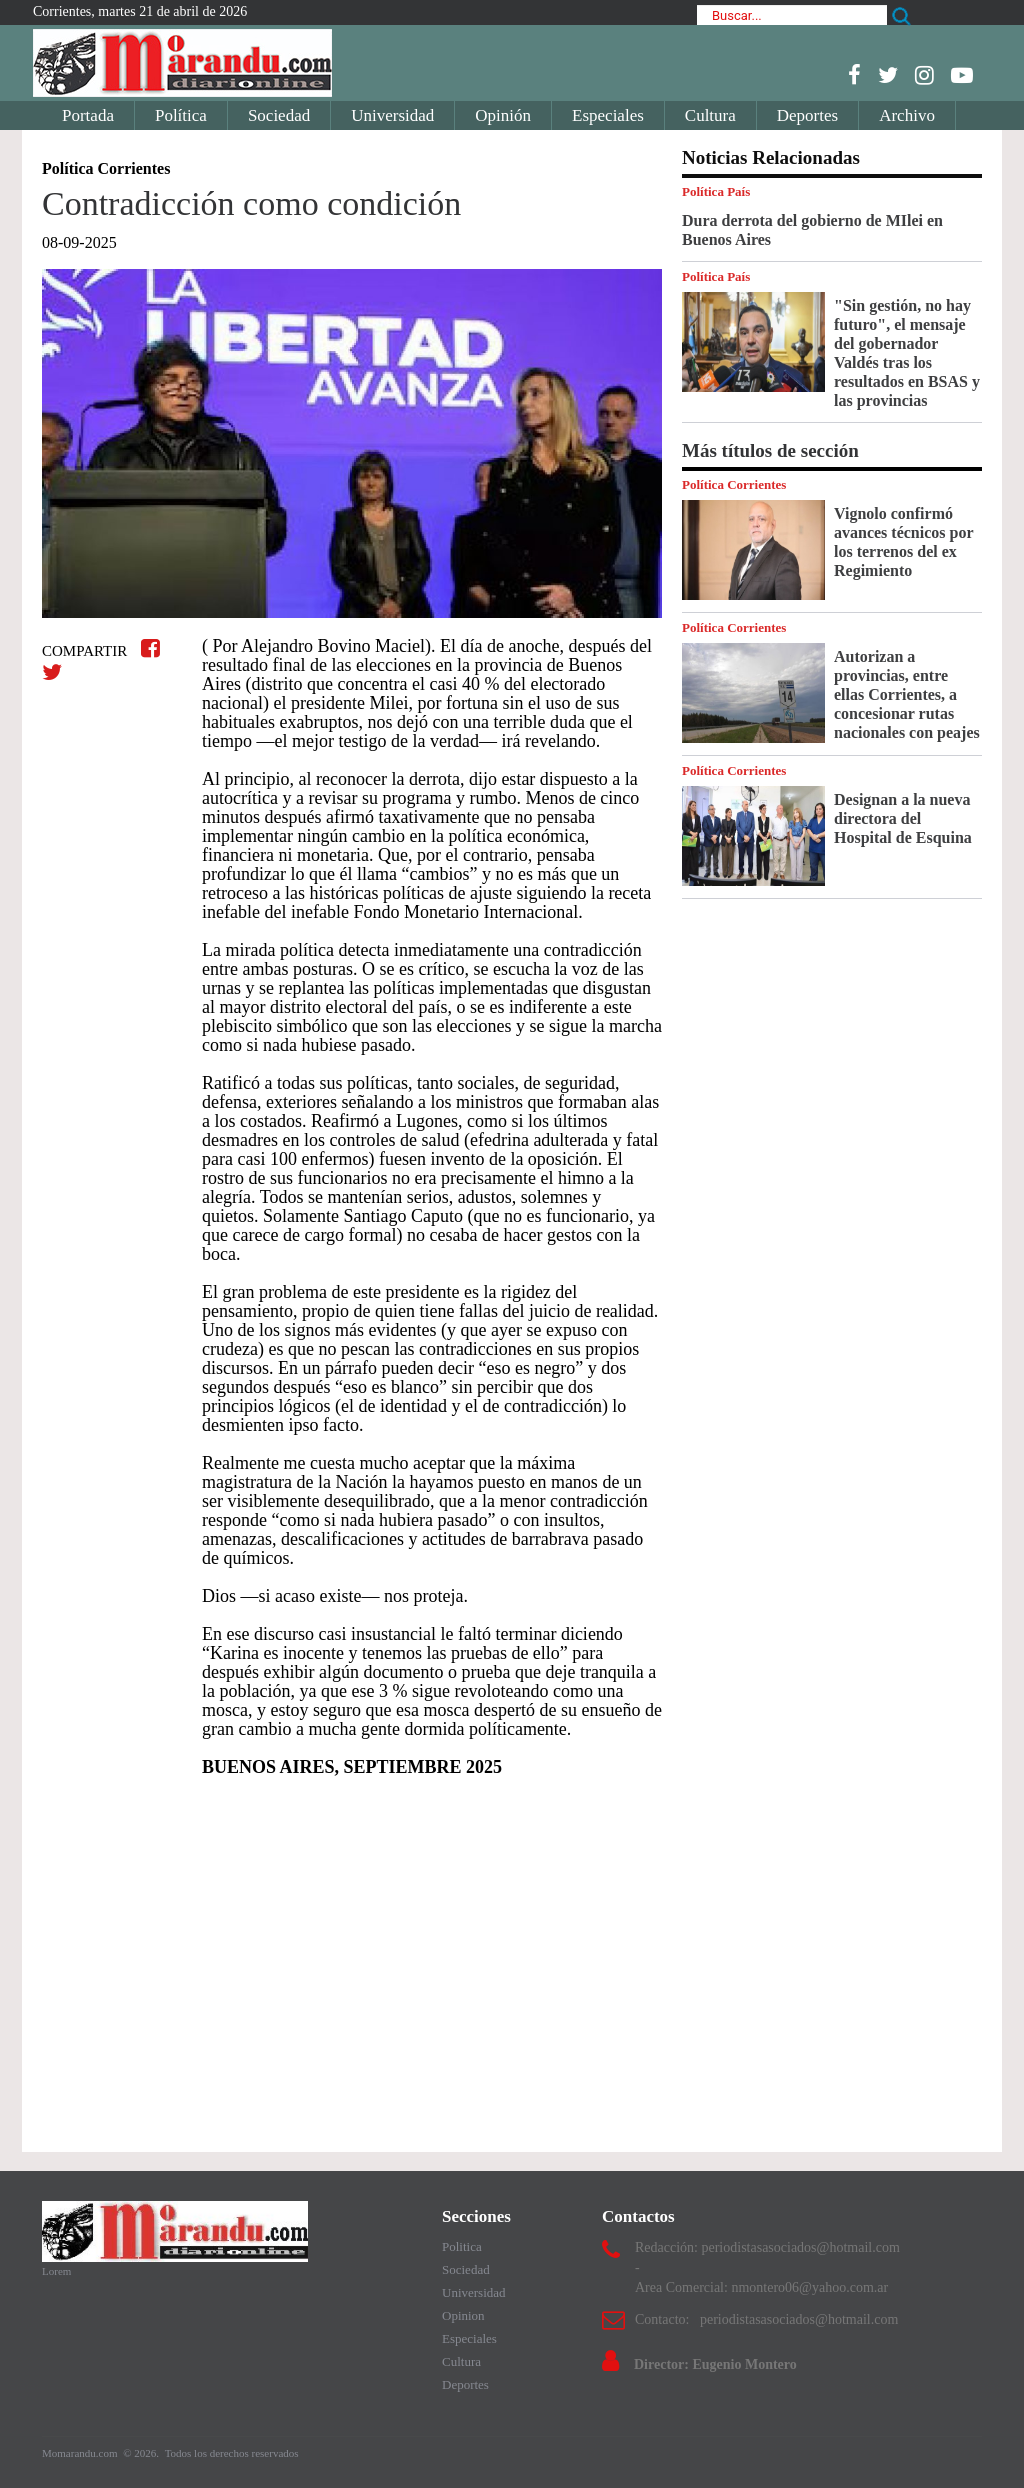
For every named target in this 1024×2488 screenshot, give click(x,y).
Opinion (463, 2315)
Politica (462, 2246)
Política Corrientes (734, 484)
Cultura (710, 115)
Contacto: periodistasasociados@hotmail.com (766, 2319)
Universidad (392, 115)
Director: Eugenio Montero (715, 2364)
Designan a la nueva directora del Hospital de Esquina (903, 818)
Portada (88, 115)
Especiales (608, 115)
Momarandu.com (81, 2453)
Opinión (503, 115)
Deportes (807, 115)
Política (181, 115)
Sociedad (279, 115)
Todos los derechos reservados (232, 2453)
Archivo (907, 115)
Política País (716, 191)
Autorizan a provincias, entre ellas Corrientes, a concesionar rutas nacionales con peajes (907, 694)
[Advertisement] (352, 1955)
